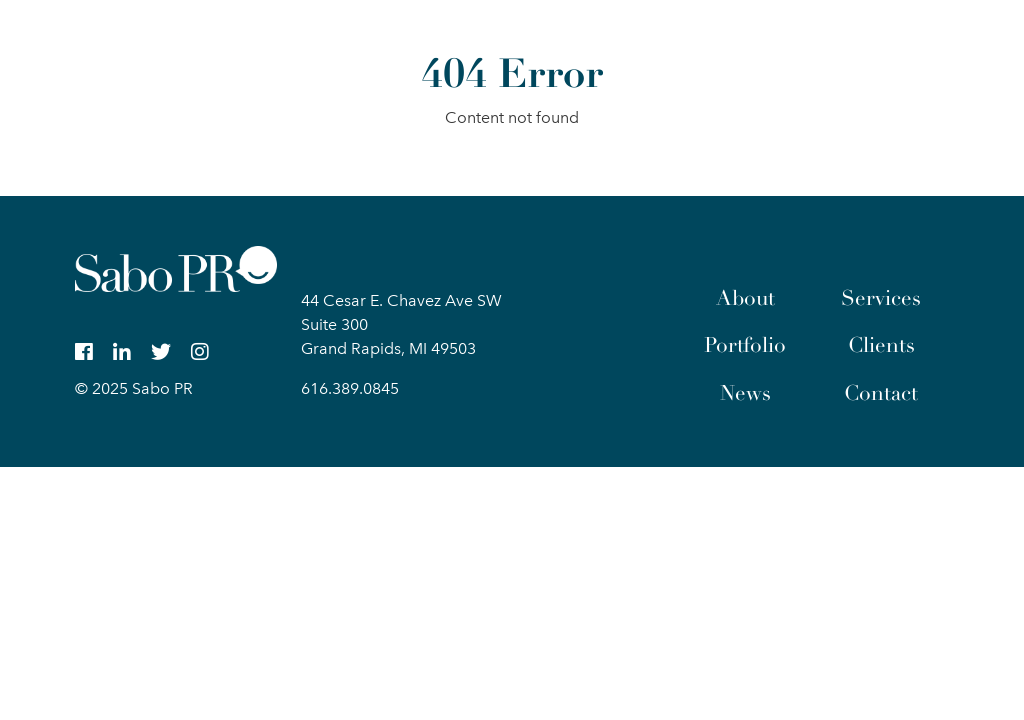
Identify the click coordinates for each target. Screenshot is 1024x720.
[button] (932, 44)
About (745, 298)
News (745, 393)
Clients (881, 345)
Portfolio (745, 345)
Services (881, 298)
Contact (881, 393)
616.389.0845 (350, 388)
